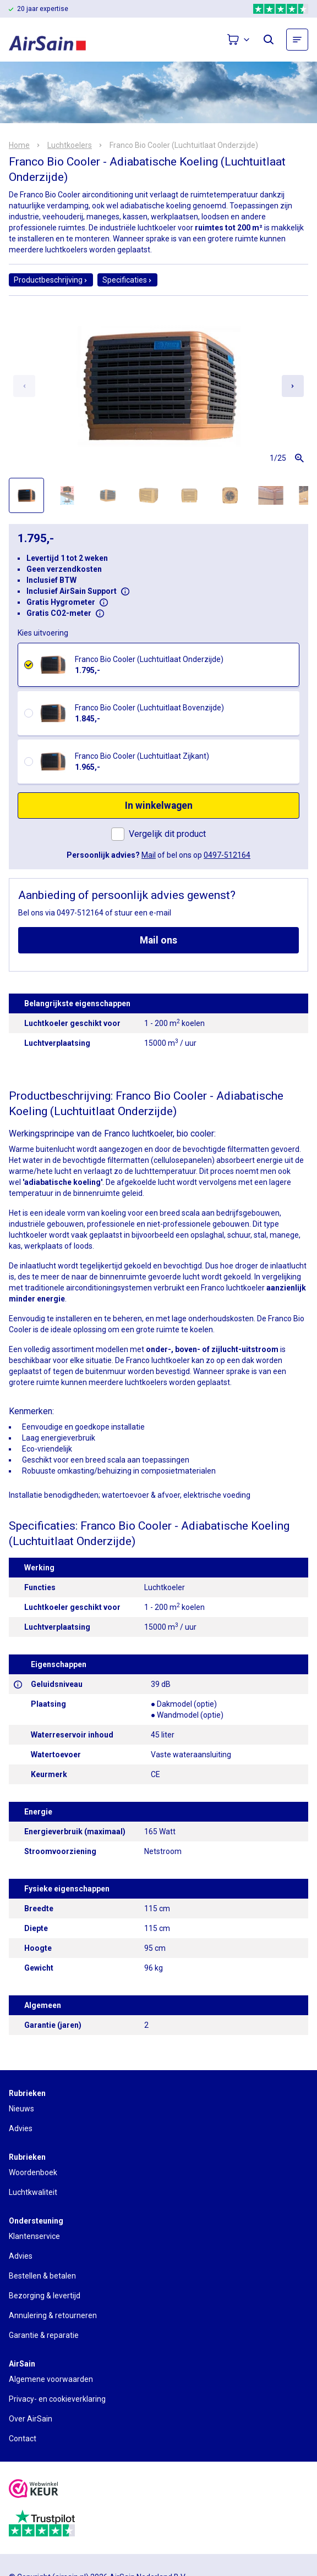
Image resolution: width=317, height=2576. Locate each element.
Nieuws (21, 2108)
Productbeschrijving (51, 279)
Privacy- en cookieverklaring (57, 2399)
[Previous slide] (24, 386)
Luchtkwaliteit (33, 2192)
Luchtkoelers (69, 145)
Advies (20, 2128)
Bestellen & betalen (42, 2275)
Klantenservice (34, 2236)
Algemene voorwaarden (51, 2379)
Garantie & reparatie (44, 2335)
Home (19, 145)
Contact (22, 2438)
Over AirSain (30, 2418)
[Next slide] (293, 386)
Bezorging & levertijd (44, 2295)
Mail (148, 855)
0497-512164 (227, 855)
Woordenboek (33, 2172)
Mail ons (158, 940)
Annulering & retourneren (53, 2315)
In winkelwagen (159, 805)
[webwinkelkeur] (33, 2490)
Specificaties (127, 279)
